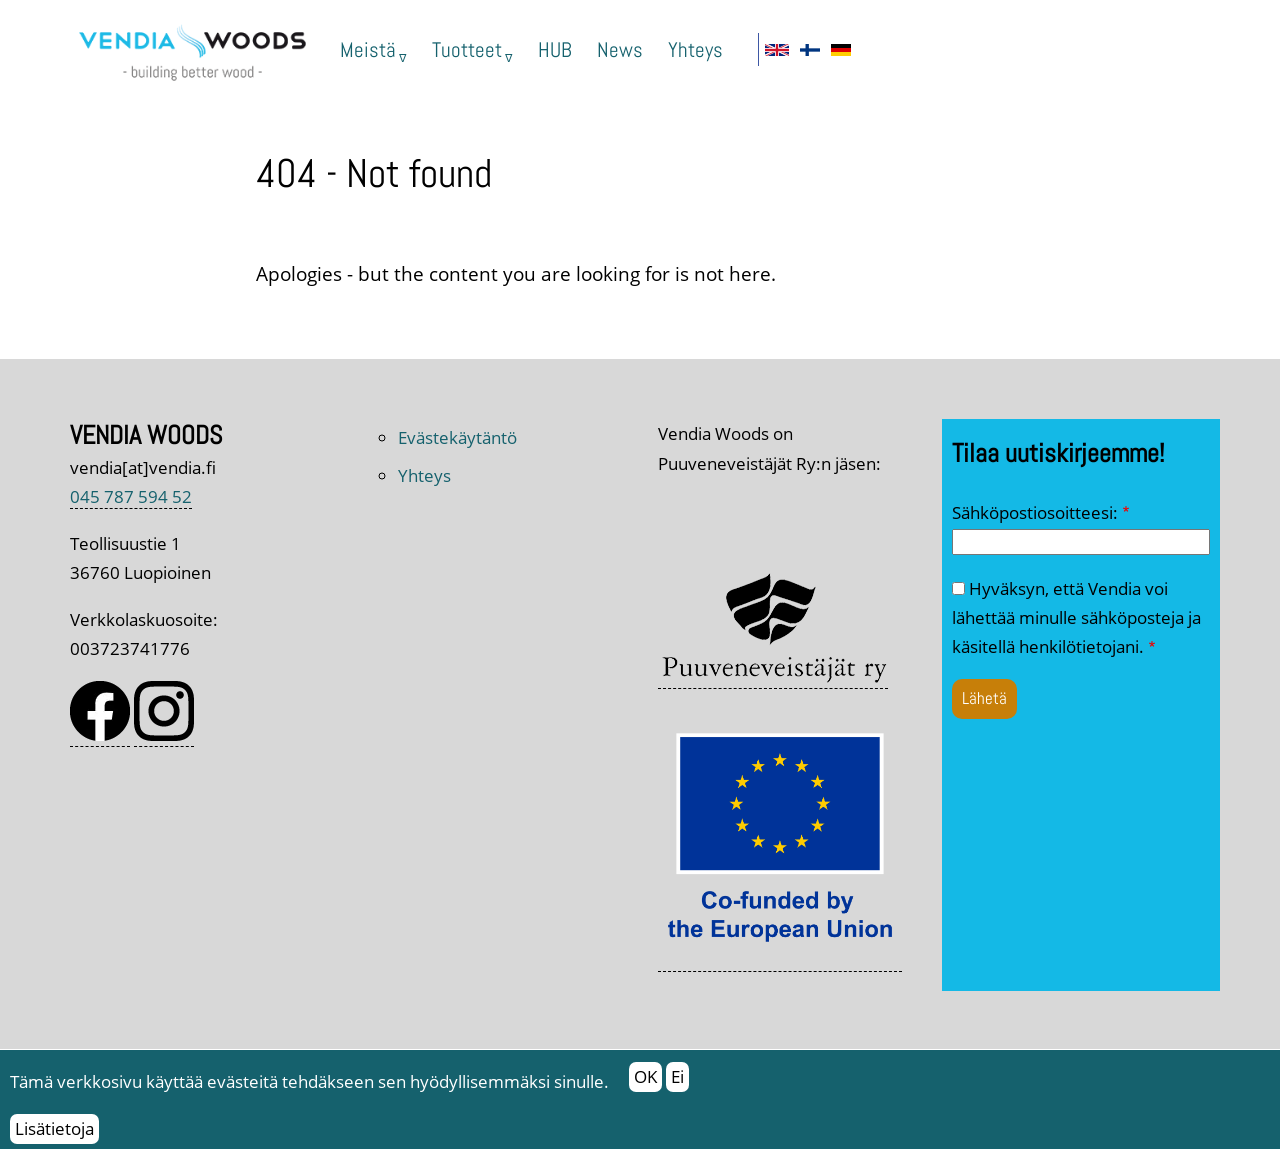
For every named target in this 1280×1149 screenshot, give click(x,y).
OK (645, 1083)
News (620, 49)
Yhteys (695, 49)
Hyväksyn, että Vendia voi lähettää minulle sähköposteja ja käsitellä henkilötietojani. (1076, 618)
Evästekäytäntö (457, 437)
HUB (555, 49)
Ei (677, 1083)
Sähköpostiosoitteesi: (1035, 512)
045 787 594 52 (131, 496)
